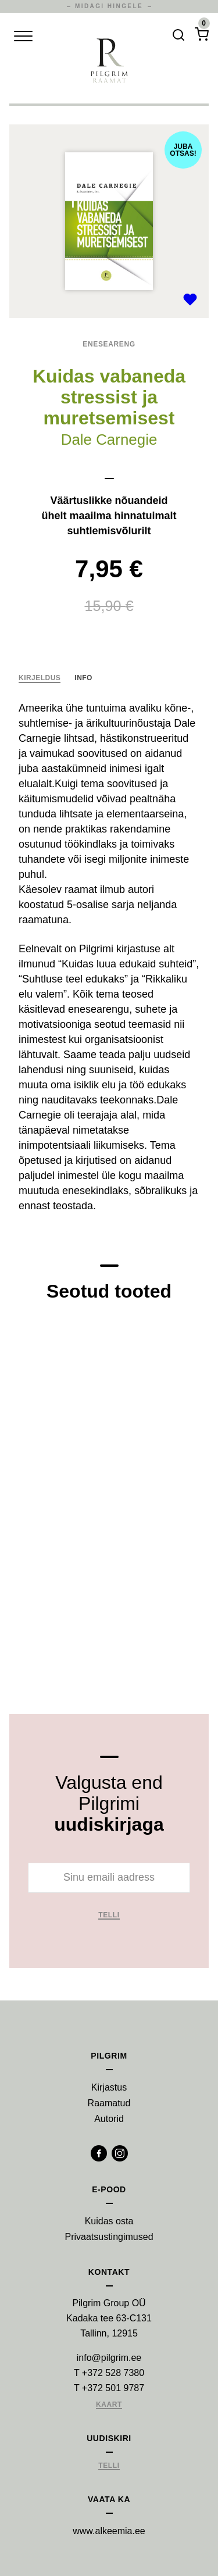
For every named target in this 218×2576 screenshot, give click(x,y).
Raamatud (109, 2103)
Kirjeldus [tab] (39, 678)
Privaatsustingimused (109, 2237)
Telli (109, 1915)
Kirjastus (109, 2087)
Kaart (109, 2405)
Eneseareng (109, 344)
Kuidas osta (109, 2221)
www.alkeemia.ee (109, 2531)
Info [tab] (83, 678)
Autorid (109, 2119)
